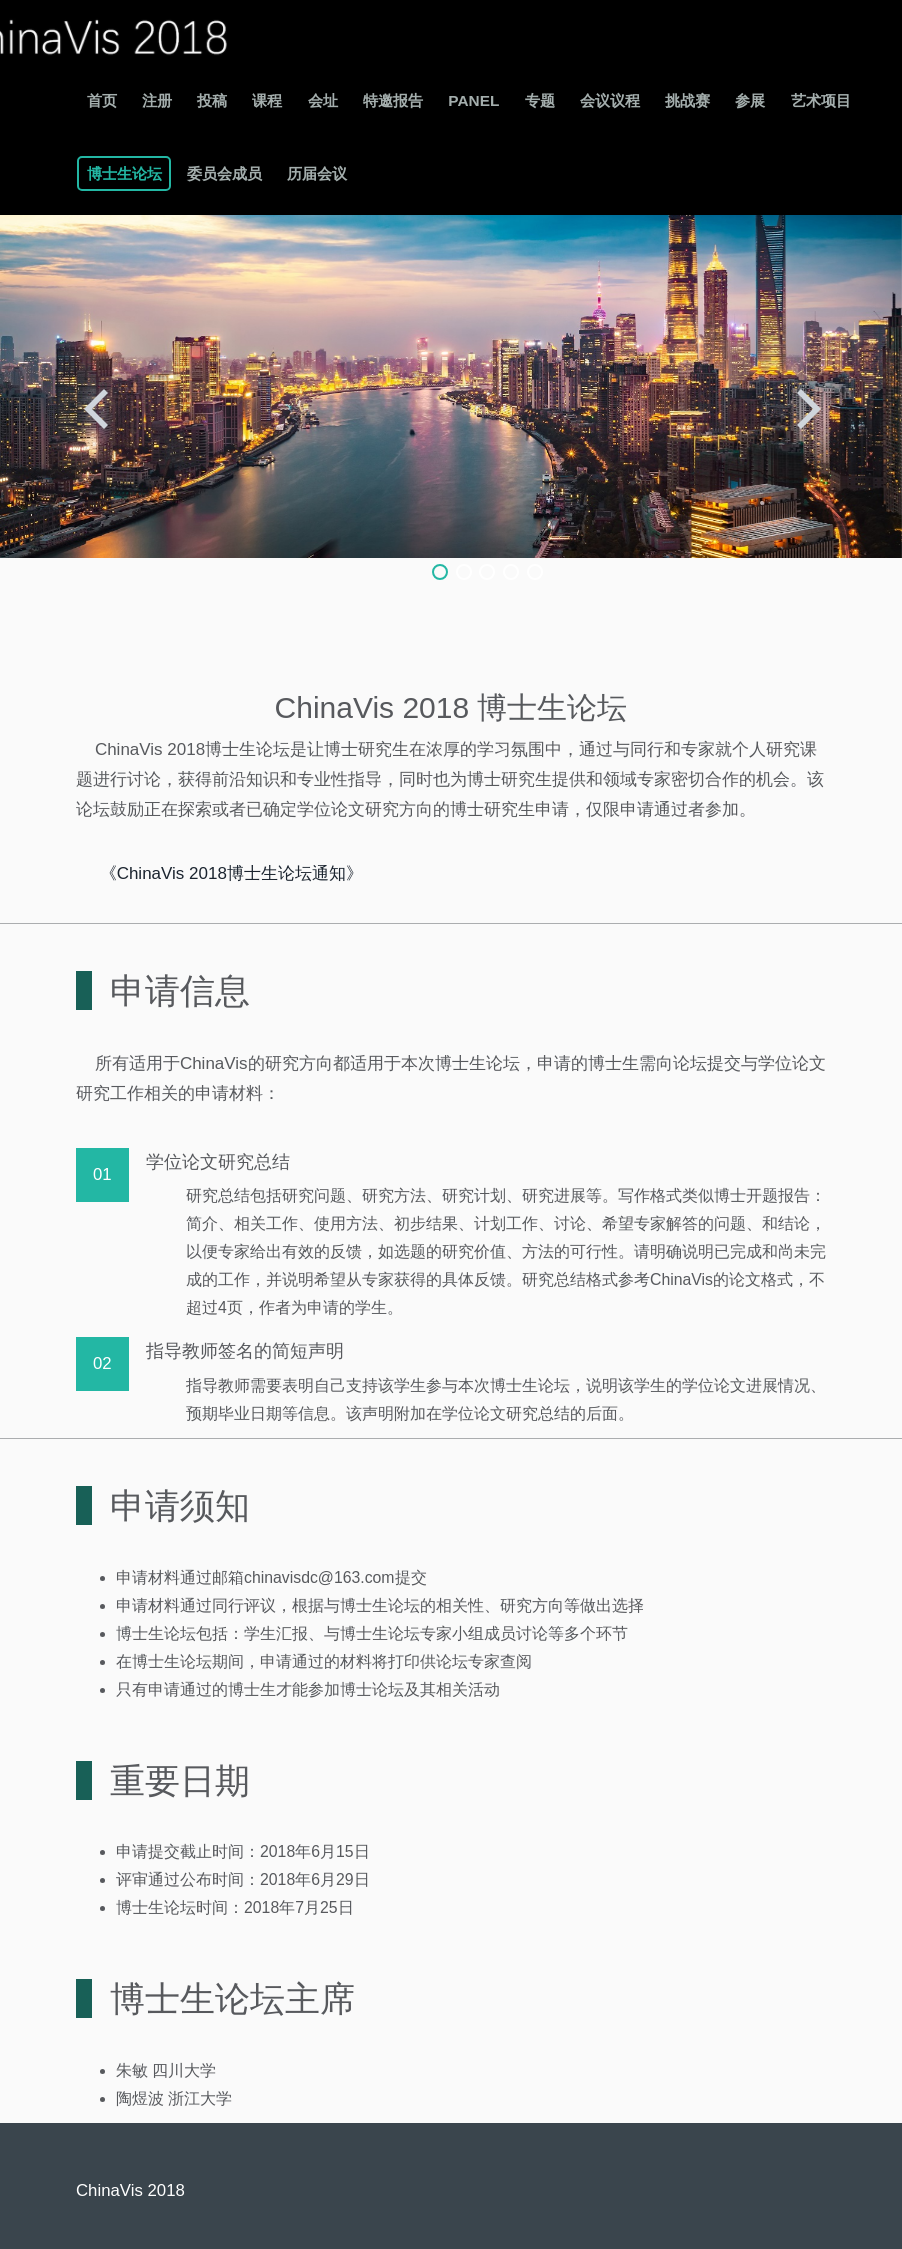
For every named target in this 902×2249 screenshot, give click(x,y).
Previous (92, 404)
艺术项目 (821, 100)
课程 (267, 100)
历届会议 (317, 173)
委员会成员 (224, 173)
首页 (102, 100)
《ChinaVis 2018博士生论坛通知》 (231, 873)
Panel (473, 100)
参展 (750, 100)
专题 (540, 100)
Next (809, 404)
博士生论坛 (124, 173)
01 (102, 1174)
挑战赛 (687, 100)
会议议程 (610, 100)
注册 (157, 100)
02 (102, 1363)
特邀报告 (393, 100)
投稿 (212, 100)
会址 (323, 100)
